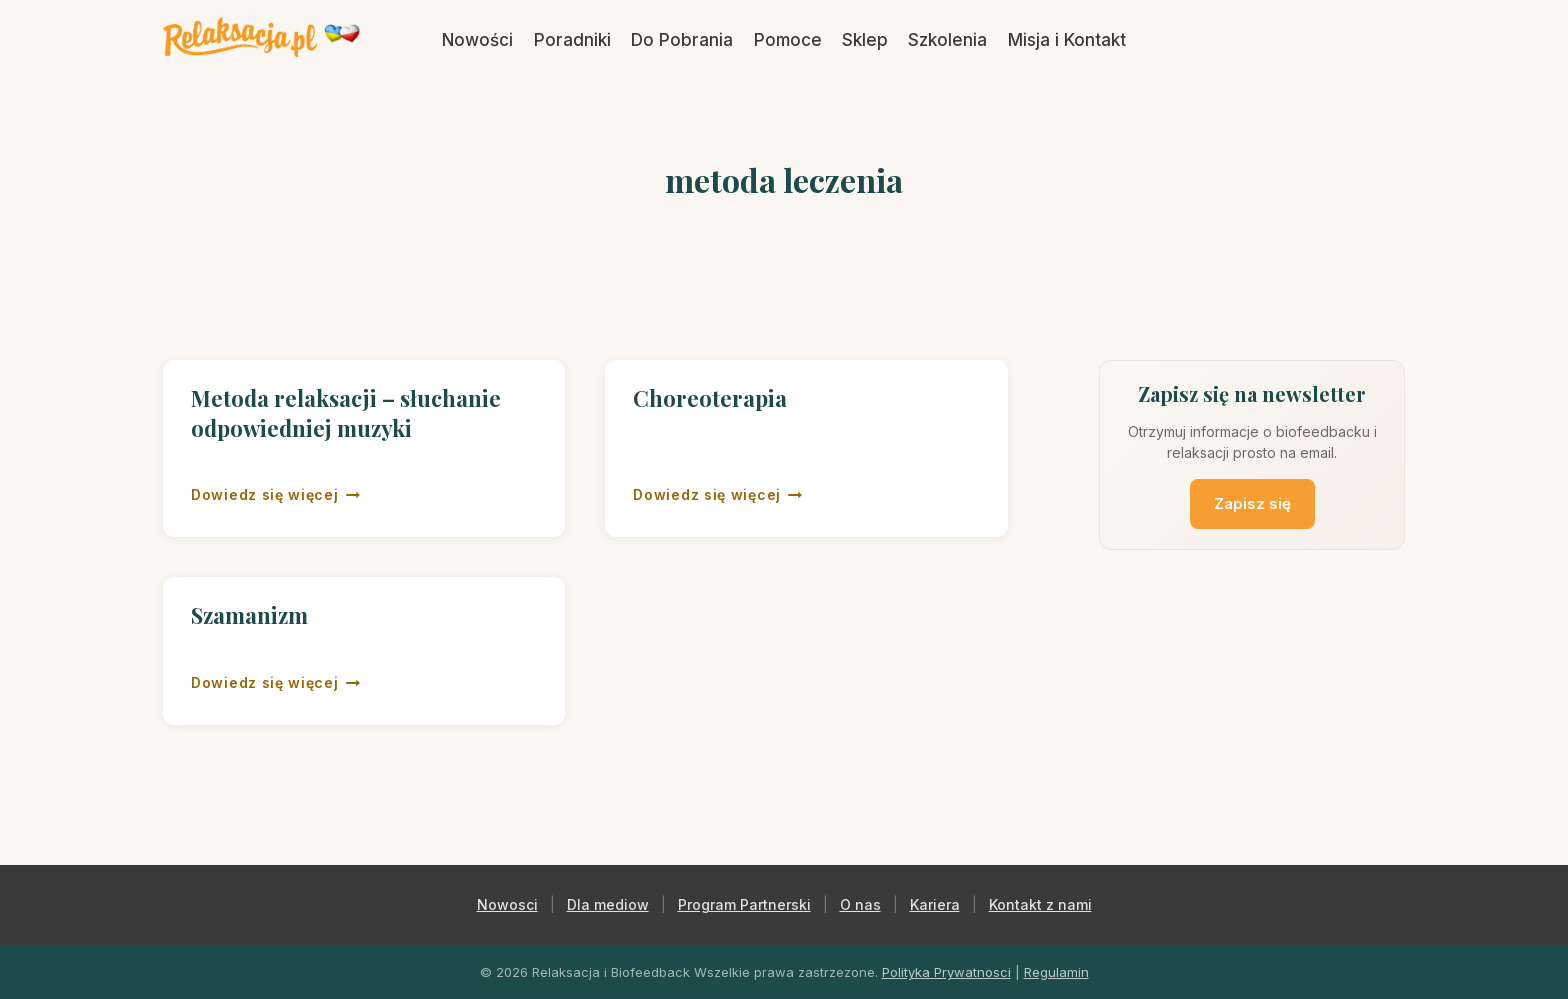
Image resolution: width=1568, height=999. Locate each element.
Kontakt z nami (1040, 904)
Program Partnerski (744, 904)
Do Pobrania (682, 40)
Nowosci (507, 904)
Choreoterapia (710, 398)
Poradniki (572, 40)
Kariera (935, 904)
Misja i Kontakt (1067, 40)
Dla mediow (608, 904)
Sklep (865, 40)
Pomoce (788, 40)
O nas (860, 904)
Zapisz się (1252, 503)
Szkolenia (947, 40)
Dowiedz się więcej (275, 495)
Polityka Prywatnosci (946, 972)
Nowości (477, 40)
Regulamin (1056, 972)
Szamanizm (249, 615)
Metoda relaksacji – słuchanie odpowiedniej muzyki (346, 413)
